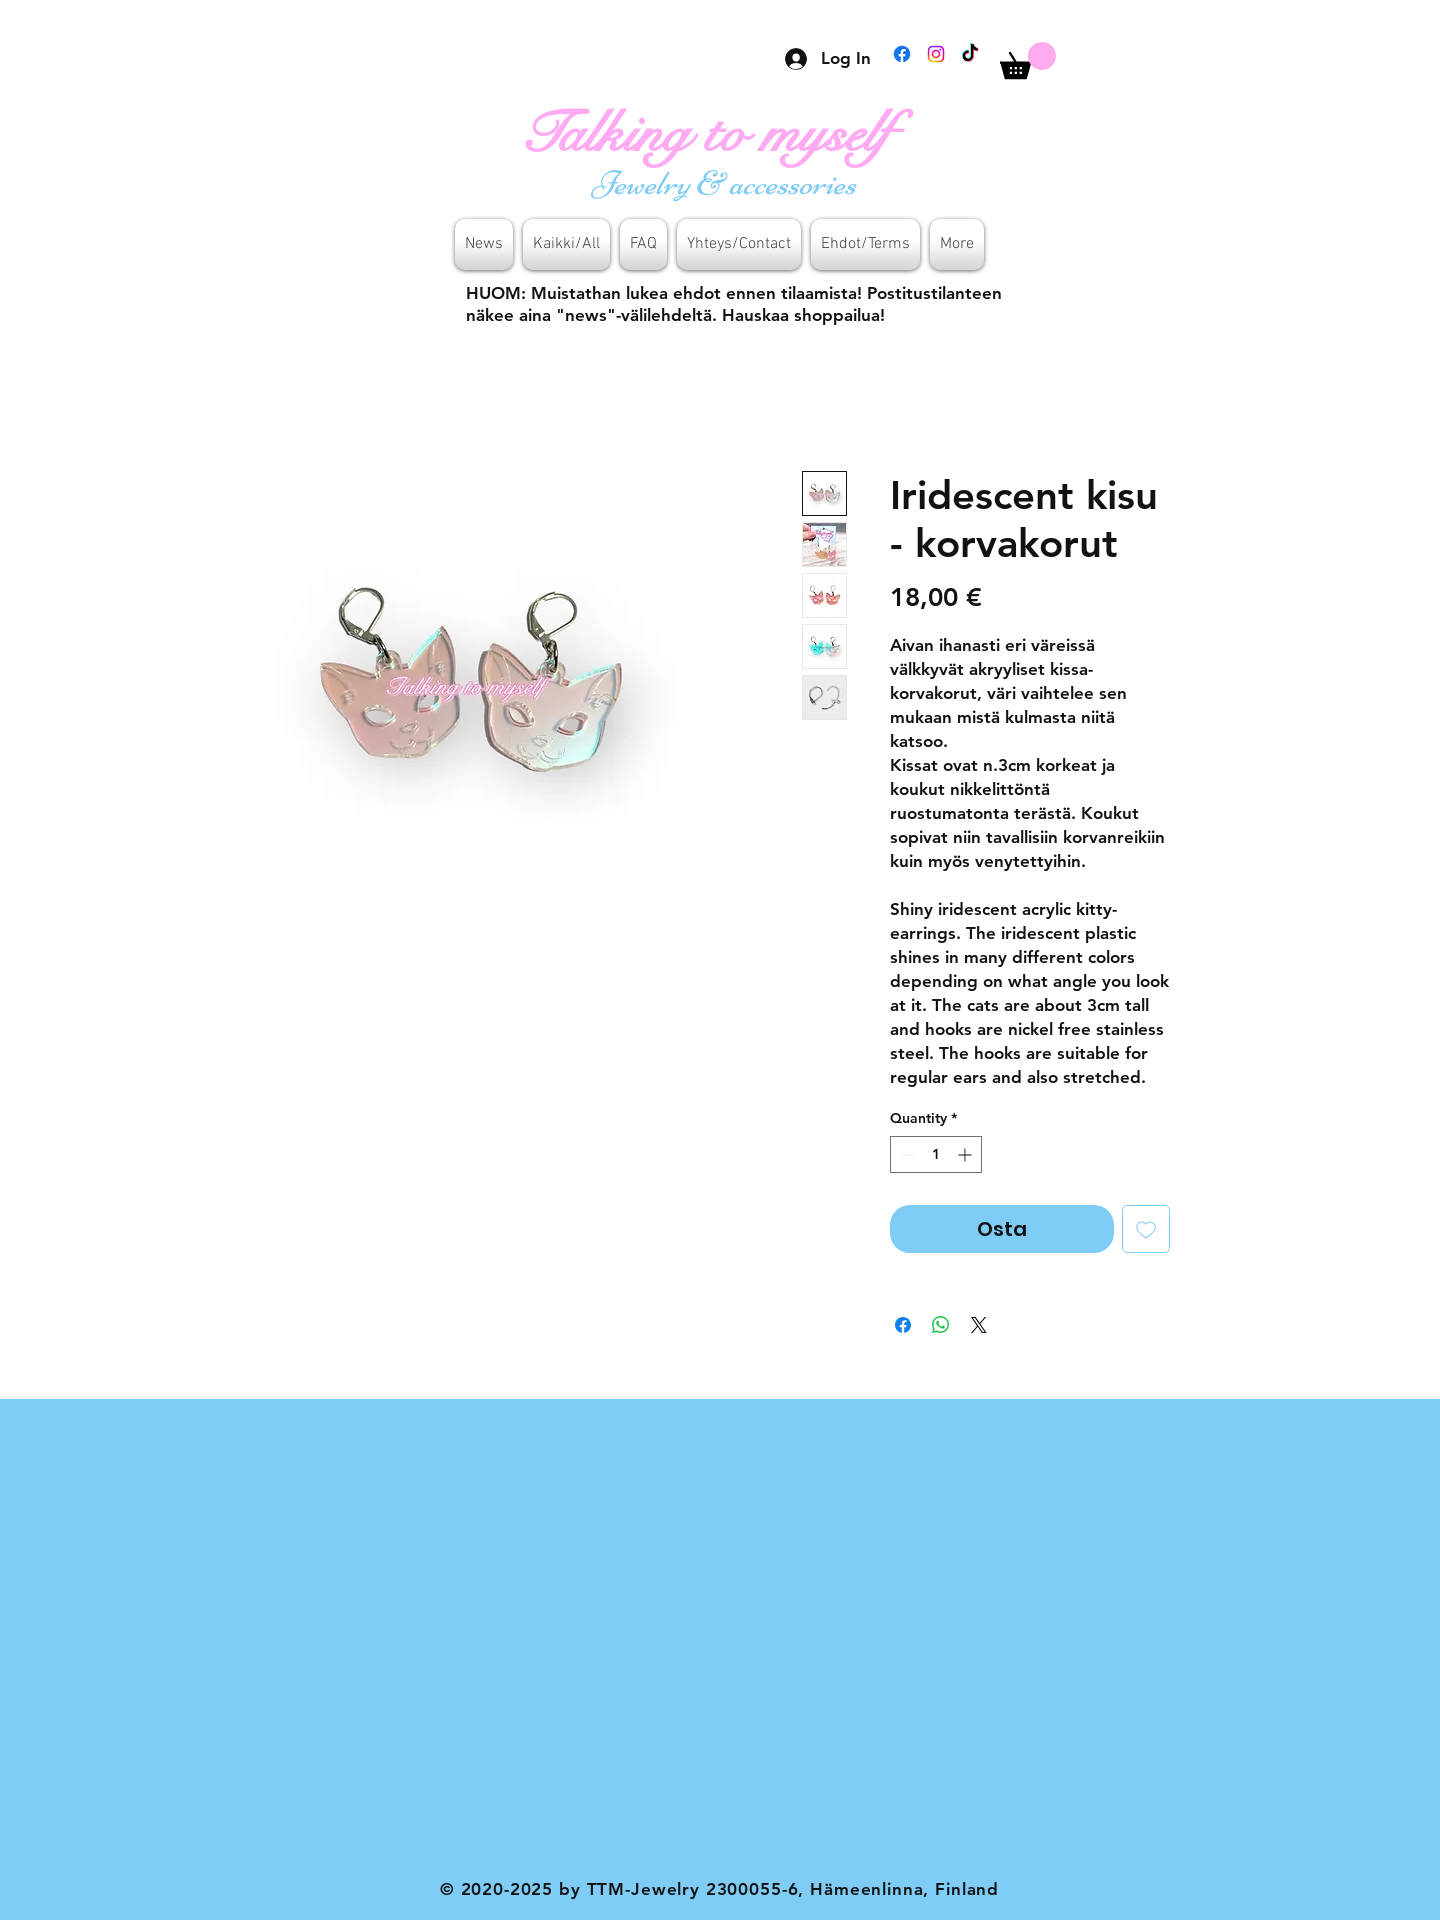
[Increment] (966, 1154)
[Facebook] (902, 54)
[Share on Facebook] (903, 1325)
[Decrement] (905, 1154)
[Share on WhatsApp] (941, 1325)
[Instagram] (936, 54)
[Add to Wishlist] (1146, 1229)
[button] (1028, 60)
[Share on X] (979, 1325)
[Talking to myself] (726, 134)
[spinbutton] (936, 1154)
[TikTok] (970, 54)
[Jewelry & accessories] (727, 183)
